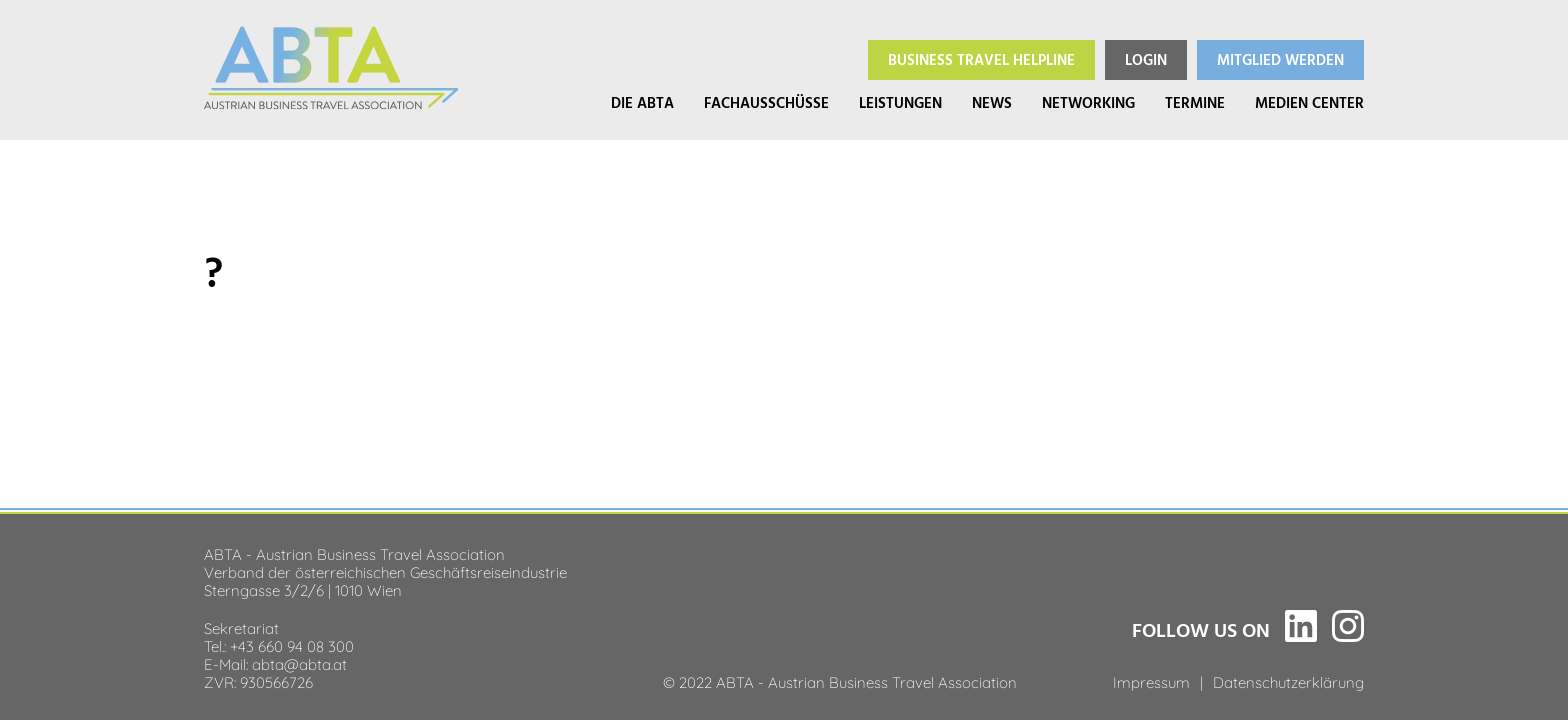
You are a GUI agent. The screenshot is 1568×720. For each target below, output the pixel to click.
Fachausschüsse (766, 103)
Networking (1088, 103)
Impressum (1151, 681)
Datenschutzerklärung (1288, 681)
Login (1146, 60)
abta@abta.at (299, 663)
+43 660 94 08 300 (292, 645)
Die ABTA (642, 103)
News (992, 103)
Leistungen (900, 103)
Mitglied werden (1280, 60)
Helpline (981, 60)
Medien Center (1309, 103)
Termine (1195, 103)
